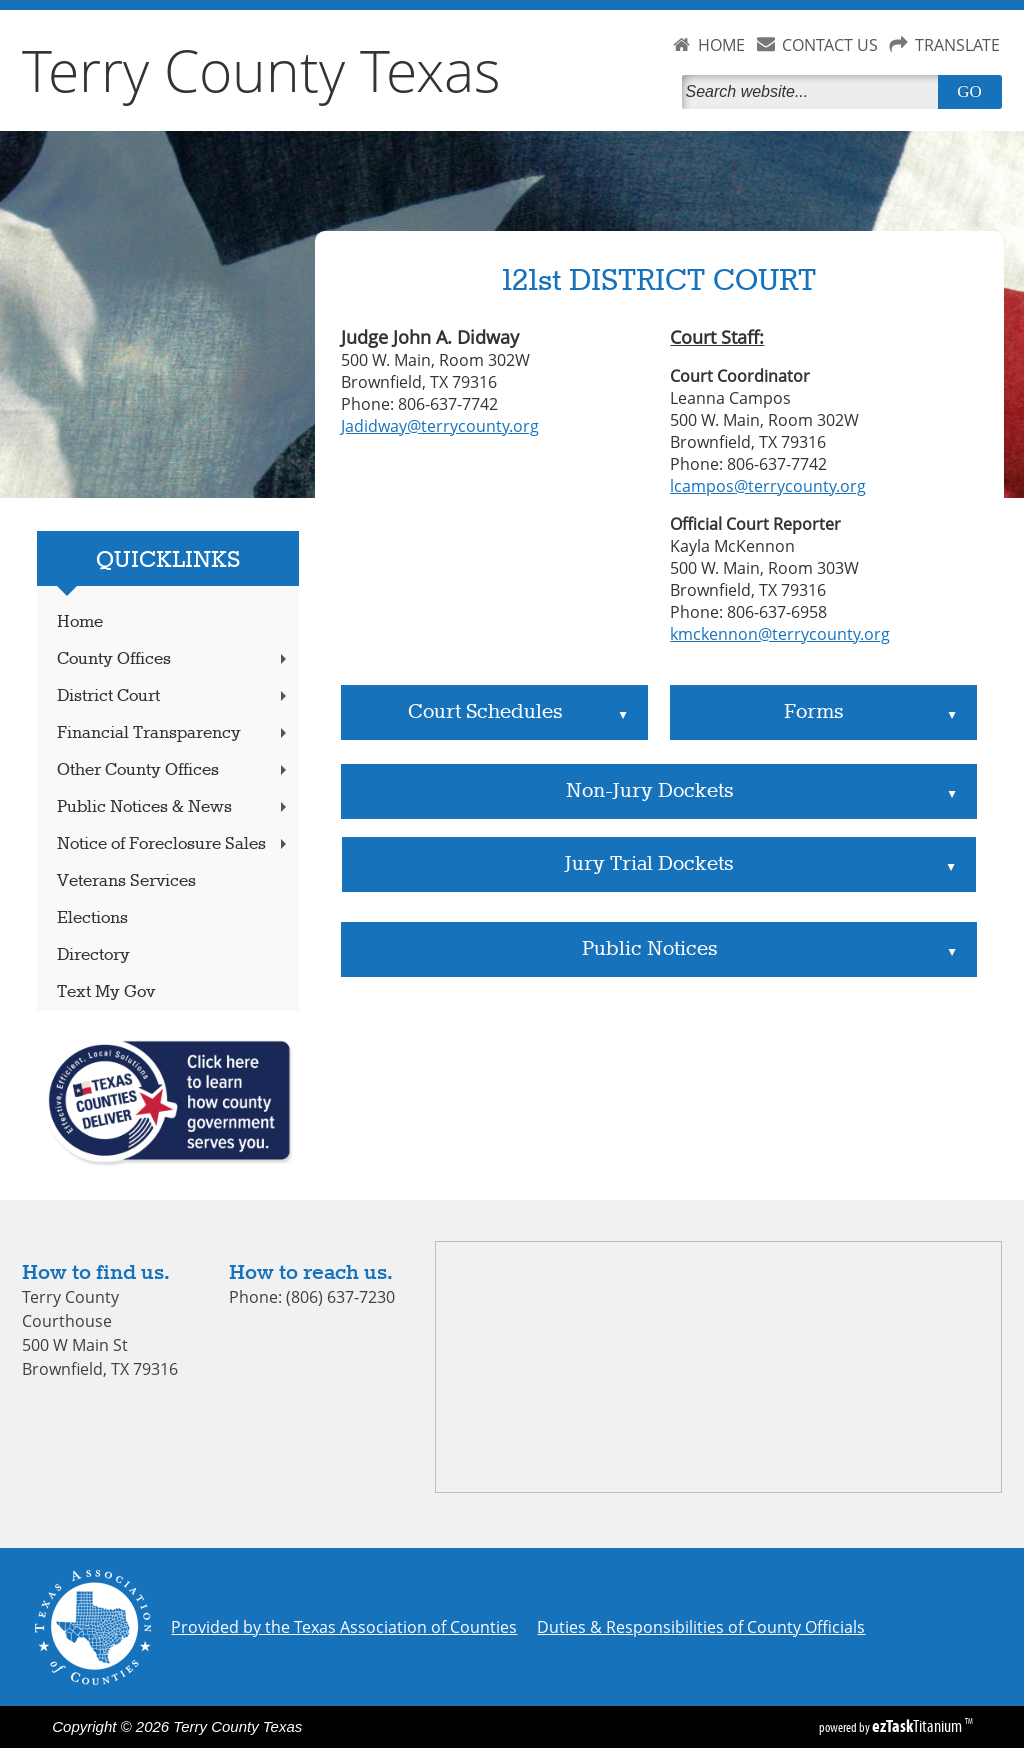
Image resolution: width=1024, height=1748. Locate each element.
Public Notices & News (174, 807)
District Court (174, 696)
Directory (93, 955)
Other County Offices (174, 770)
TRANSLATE (957, 45)
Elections (92, 918)
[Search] (814, 92)
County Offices (174, 659)
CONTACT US (830, 45)
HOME (721, 45)
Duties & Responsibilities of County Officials (701, 1627)
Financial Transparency (174, 733)
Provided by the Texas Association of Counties (344, 1627)
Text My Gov (106, 992)
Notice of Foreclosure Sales (174, 844)
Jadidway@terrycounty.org (440, 426)
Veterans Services (126, 881)
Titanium (918, 1726)
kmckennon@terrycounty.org (780, 634)
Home (80, 622)
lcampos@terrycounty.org (768, 486)
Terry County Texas (261, 70)
